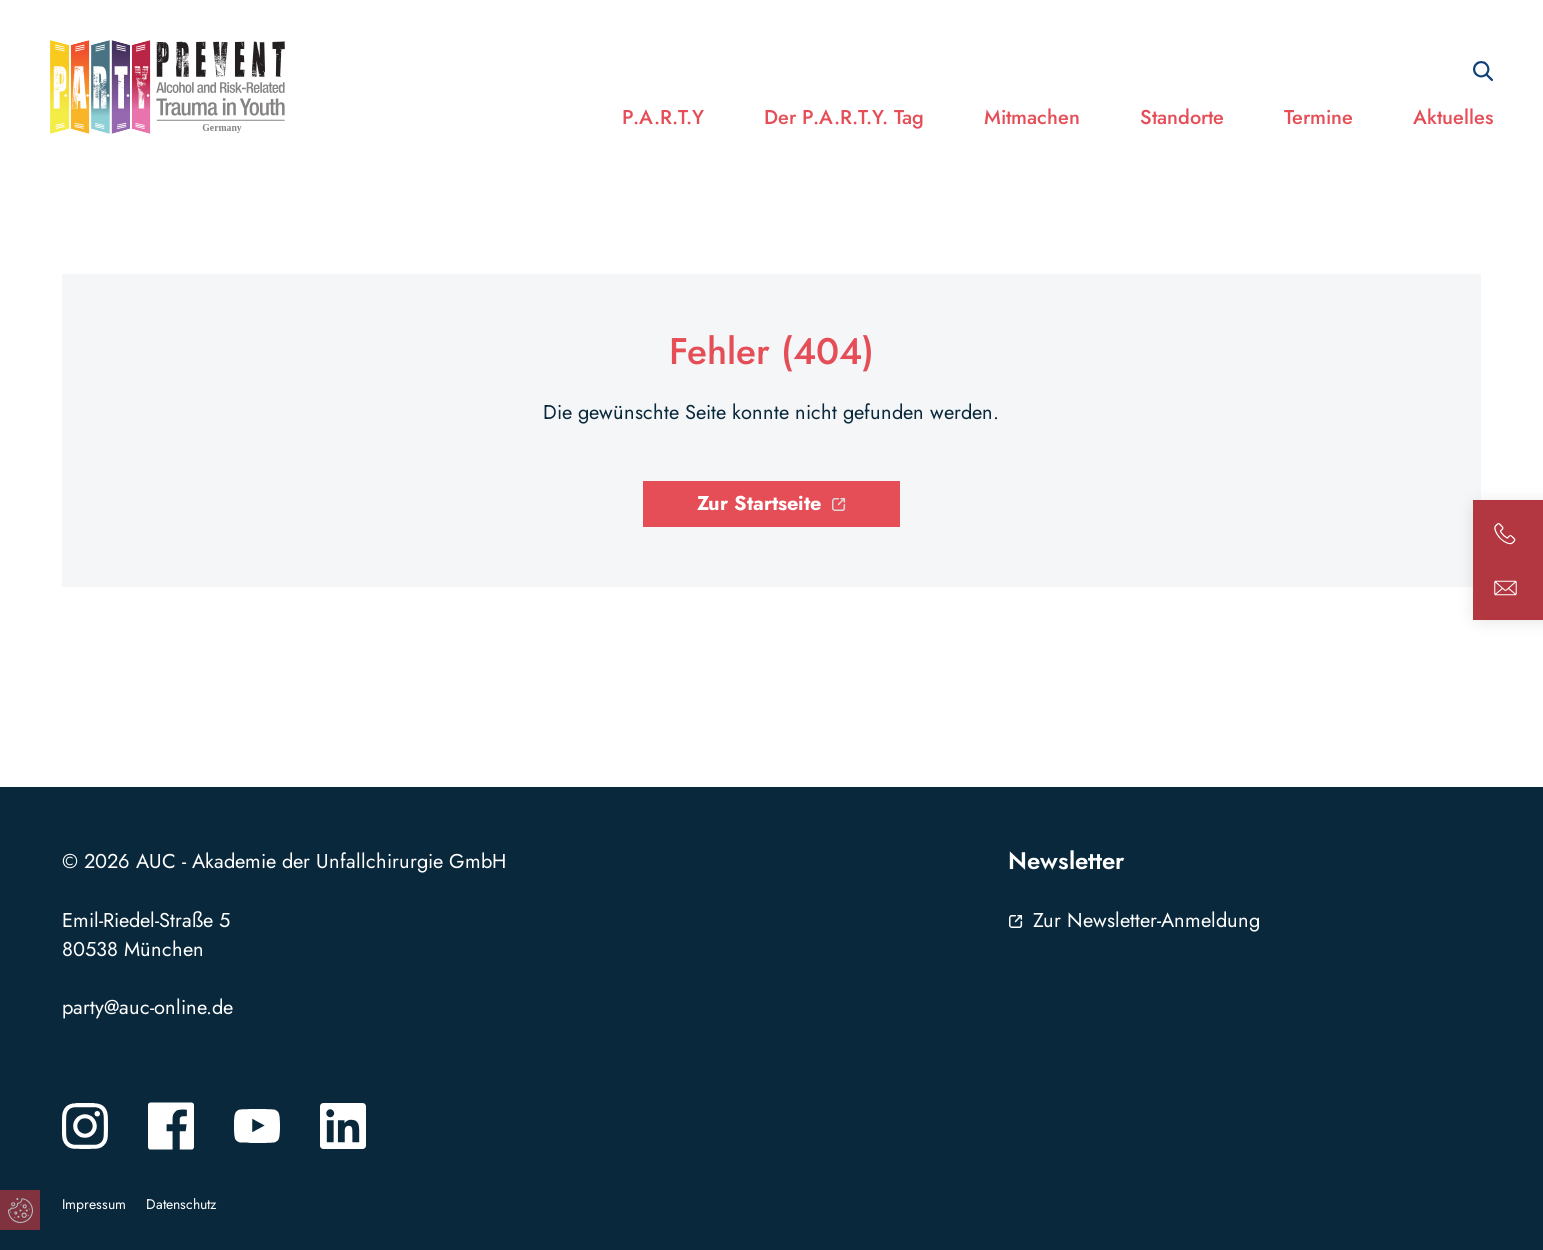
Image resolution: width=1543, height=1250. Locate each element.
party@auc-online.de (147, 1007)
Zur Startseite (759, 503)
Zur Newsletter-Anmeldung (1146, 920)
